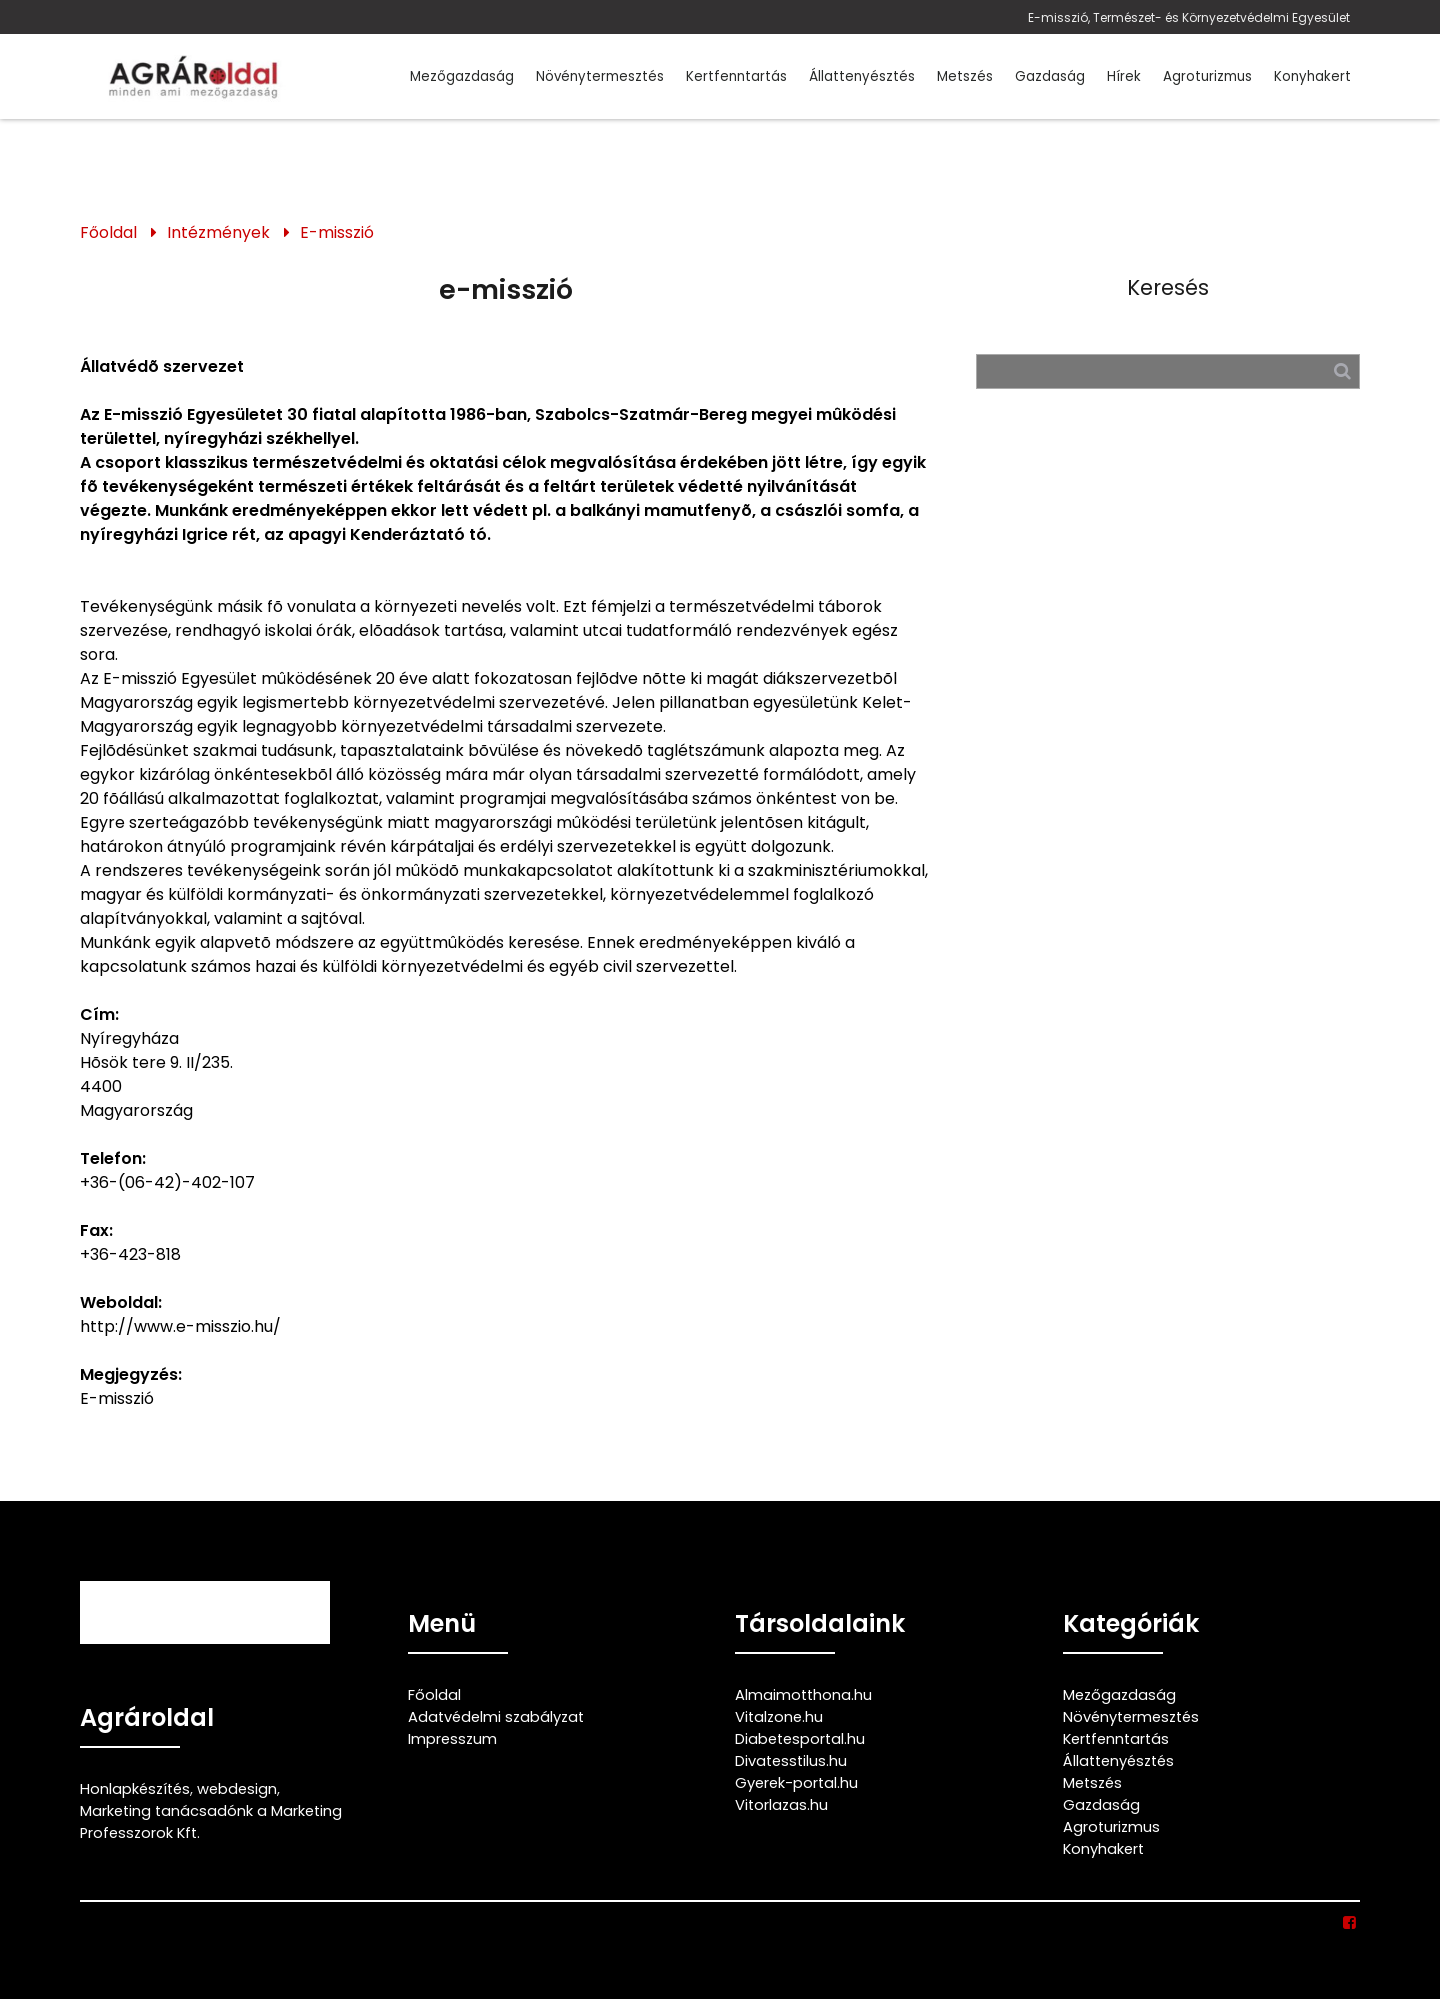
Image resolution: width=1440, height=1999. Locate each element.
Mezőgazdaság (462, 76)
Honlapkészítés (135, 1789)
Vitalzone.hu (779, 1717)
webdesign (237, 1789)
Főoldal (108, 232)
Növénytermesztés (600, 76)
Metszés (965, 76)
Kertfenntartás (736, 76)
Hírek (1124, 76)
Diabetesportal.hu (800, 1739)
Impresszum (452, 1739)
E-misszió (337, 232)
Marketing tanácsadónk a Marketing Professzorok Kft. (211, 1822)
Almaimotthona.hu (803, 1695)
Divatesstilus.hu (791, 1761)
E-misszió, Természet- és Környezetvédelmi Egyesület (1189, 17)
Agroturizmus (1207, 76)
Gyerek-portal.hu (796, 1783)
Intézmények (218, 232)
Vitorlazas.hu (781, 1805)
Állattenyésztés (862, 76)
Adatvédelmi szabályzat (496, 1717)
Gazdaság (1050, 76)
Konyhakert (1312, 76)
